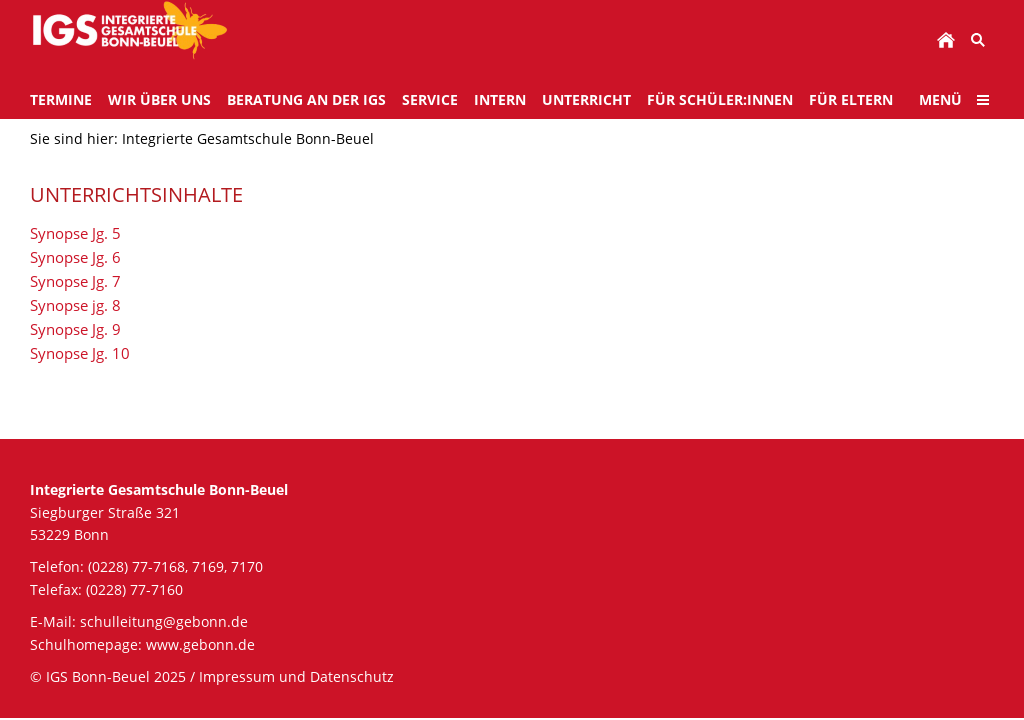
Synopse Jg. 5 (75, 233)
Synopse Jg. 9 (75, 329)
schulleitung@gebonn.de (164, 621)
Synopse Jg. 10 (80, 353)
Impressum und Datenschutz (296, 676)
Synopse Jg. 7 (75, 281)
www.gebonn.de (200, 644)
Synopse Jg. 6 (75, 257)
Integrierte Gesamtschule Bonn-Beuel (248, 138)
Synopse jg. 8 (75, 305)
